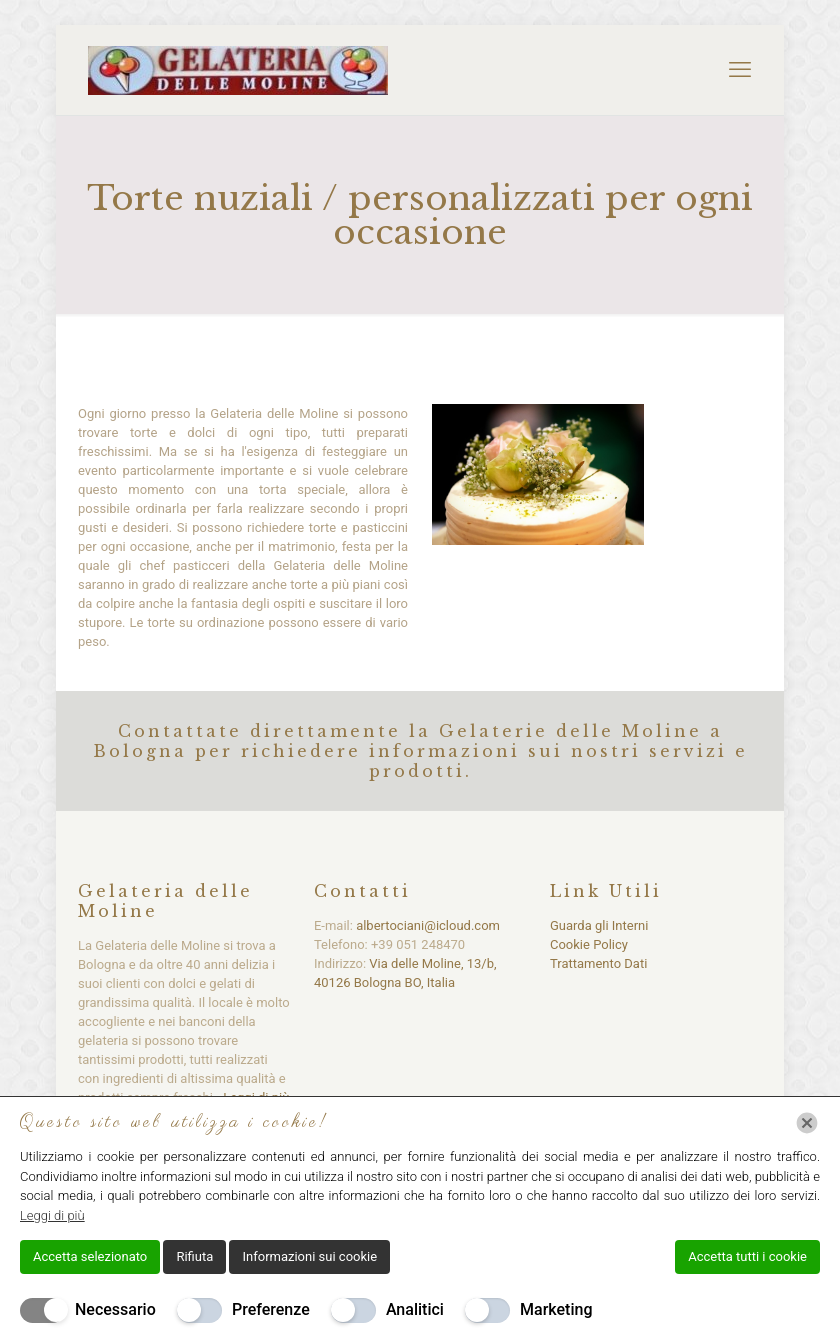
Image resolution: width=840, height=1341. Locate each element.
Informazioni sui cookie (309, 1256)
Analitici (415, 1309)
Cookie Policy (589, 944)
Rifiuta (194, 1256)
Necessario (115, 1309)
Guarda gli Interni (599, 925)
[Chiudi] (807, 1123)
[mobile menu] (740, 70)
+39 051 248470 (418, 944)
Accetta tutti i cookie (747, 1256)
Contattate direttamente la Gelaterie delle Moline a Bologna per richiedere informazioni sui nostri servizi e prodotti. (420, 751)
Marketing (556, 1309)
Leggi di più (52, 1215)
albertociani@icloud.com (428, 925)
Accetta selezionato (90, 1256)
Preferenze (271, 1309)
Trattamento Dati (598, 963)
